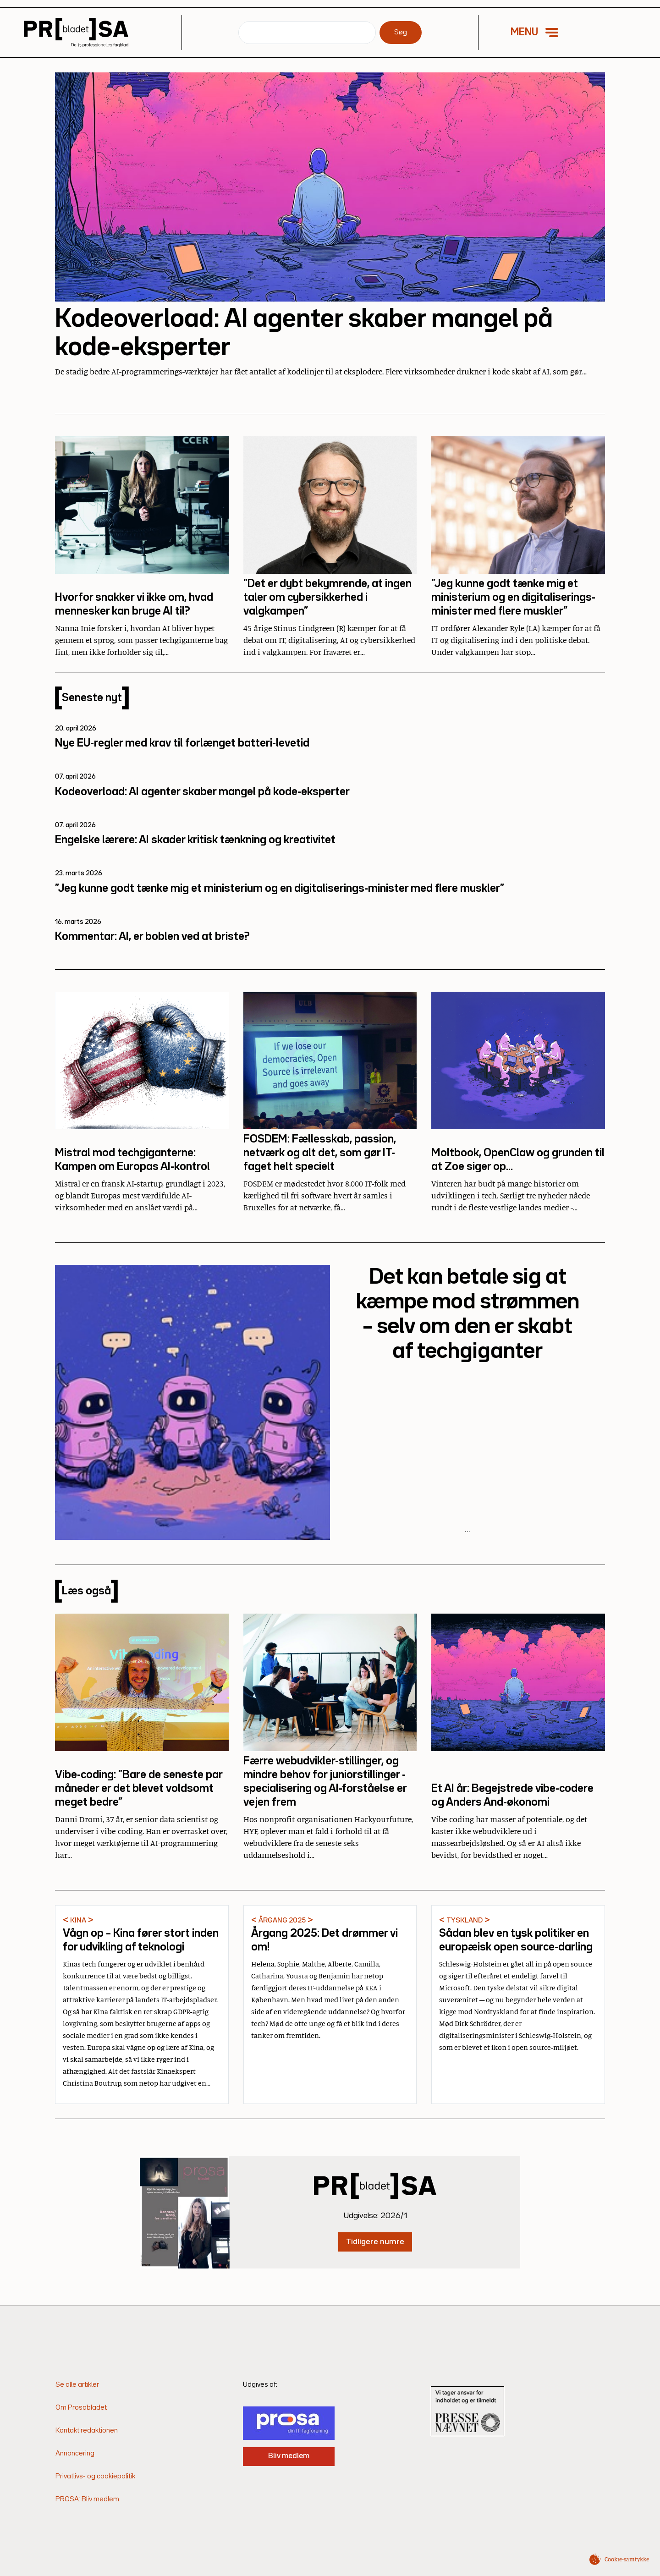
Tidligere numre (375, 2241)
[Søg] (307, 32)
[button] (540, 32)
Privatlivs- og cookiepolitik (95, 2476)
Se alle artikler (77, 2385)
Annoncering (74, 2453)
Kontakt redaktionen (86, 2431)
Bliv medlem (288, 2456)
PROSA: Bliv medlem (87, 2499)
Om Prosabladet (81, 2408)
